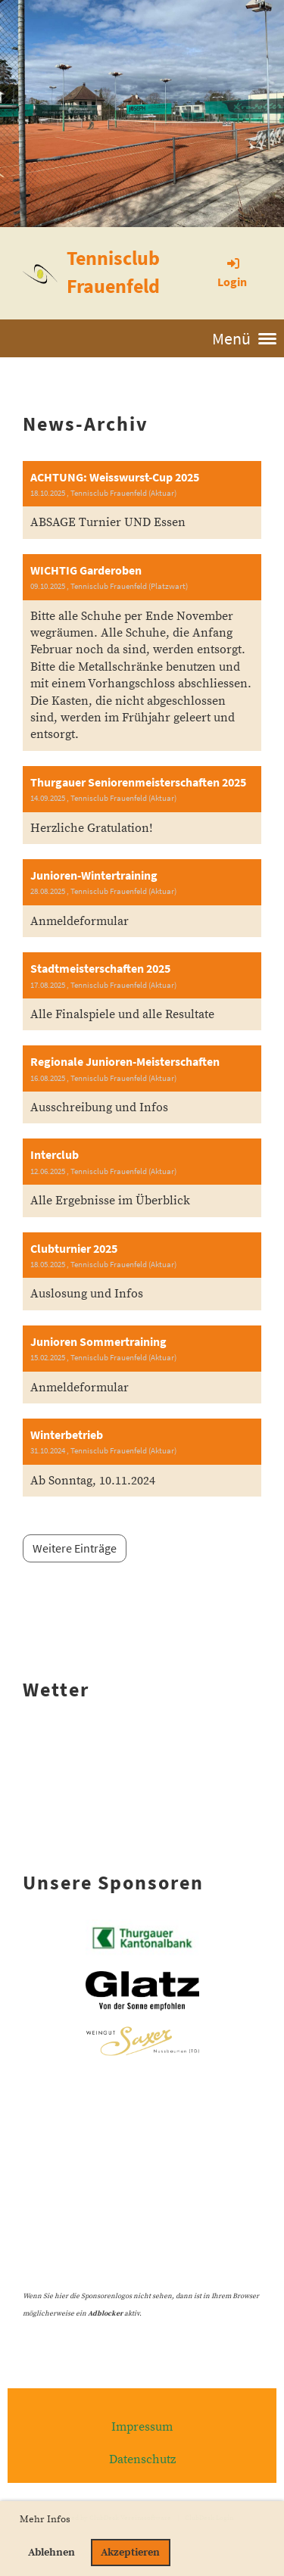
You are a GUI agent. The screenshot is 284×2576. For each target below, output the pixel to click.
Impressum (142, 2426)
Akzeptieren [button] (130, 2552)
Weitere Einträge (75, 1548)
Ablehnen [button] (51, 2552)
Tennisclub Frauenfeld (113, 271)
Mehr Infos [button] (45, 2519)
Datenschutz (142, 2459)
